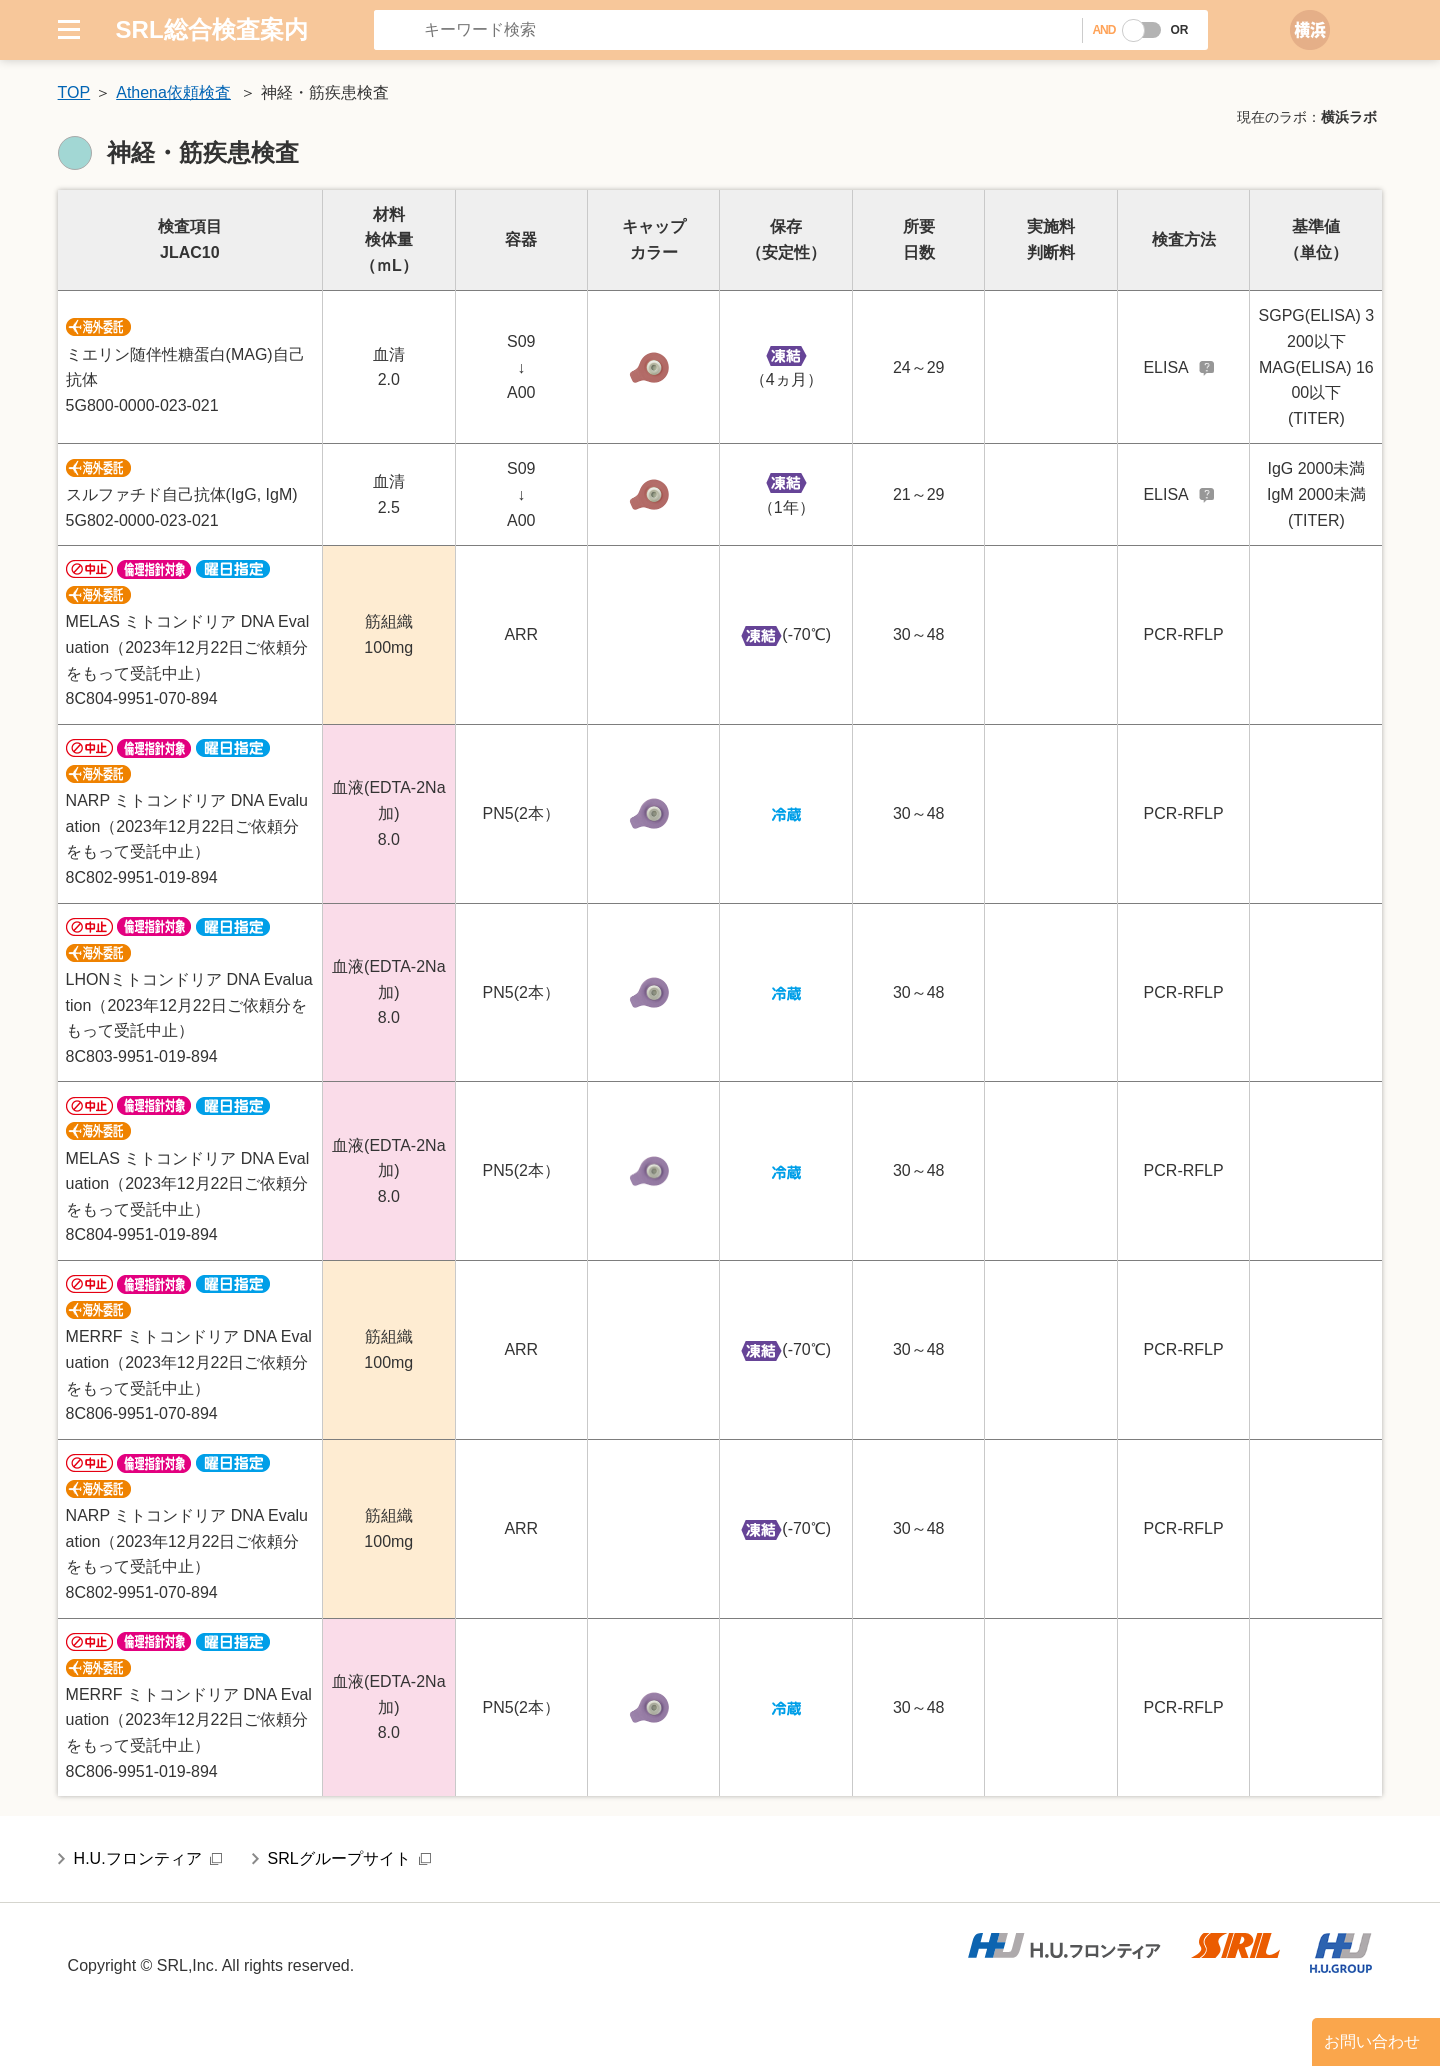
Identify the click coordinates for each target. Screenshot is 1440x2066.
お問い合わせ (1372, 2041)
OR (1179, 30)
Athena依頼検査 (173, 92)
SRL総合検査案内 (212, 29)
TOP (74, 92)
